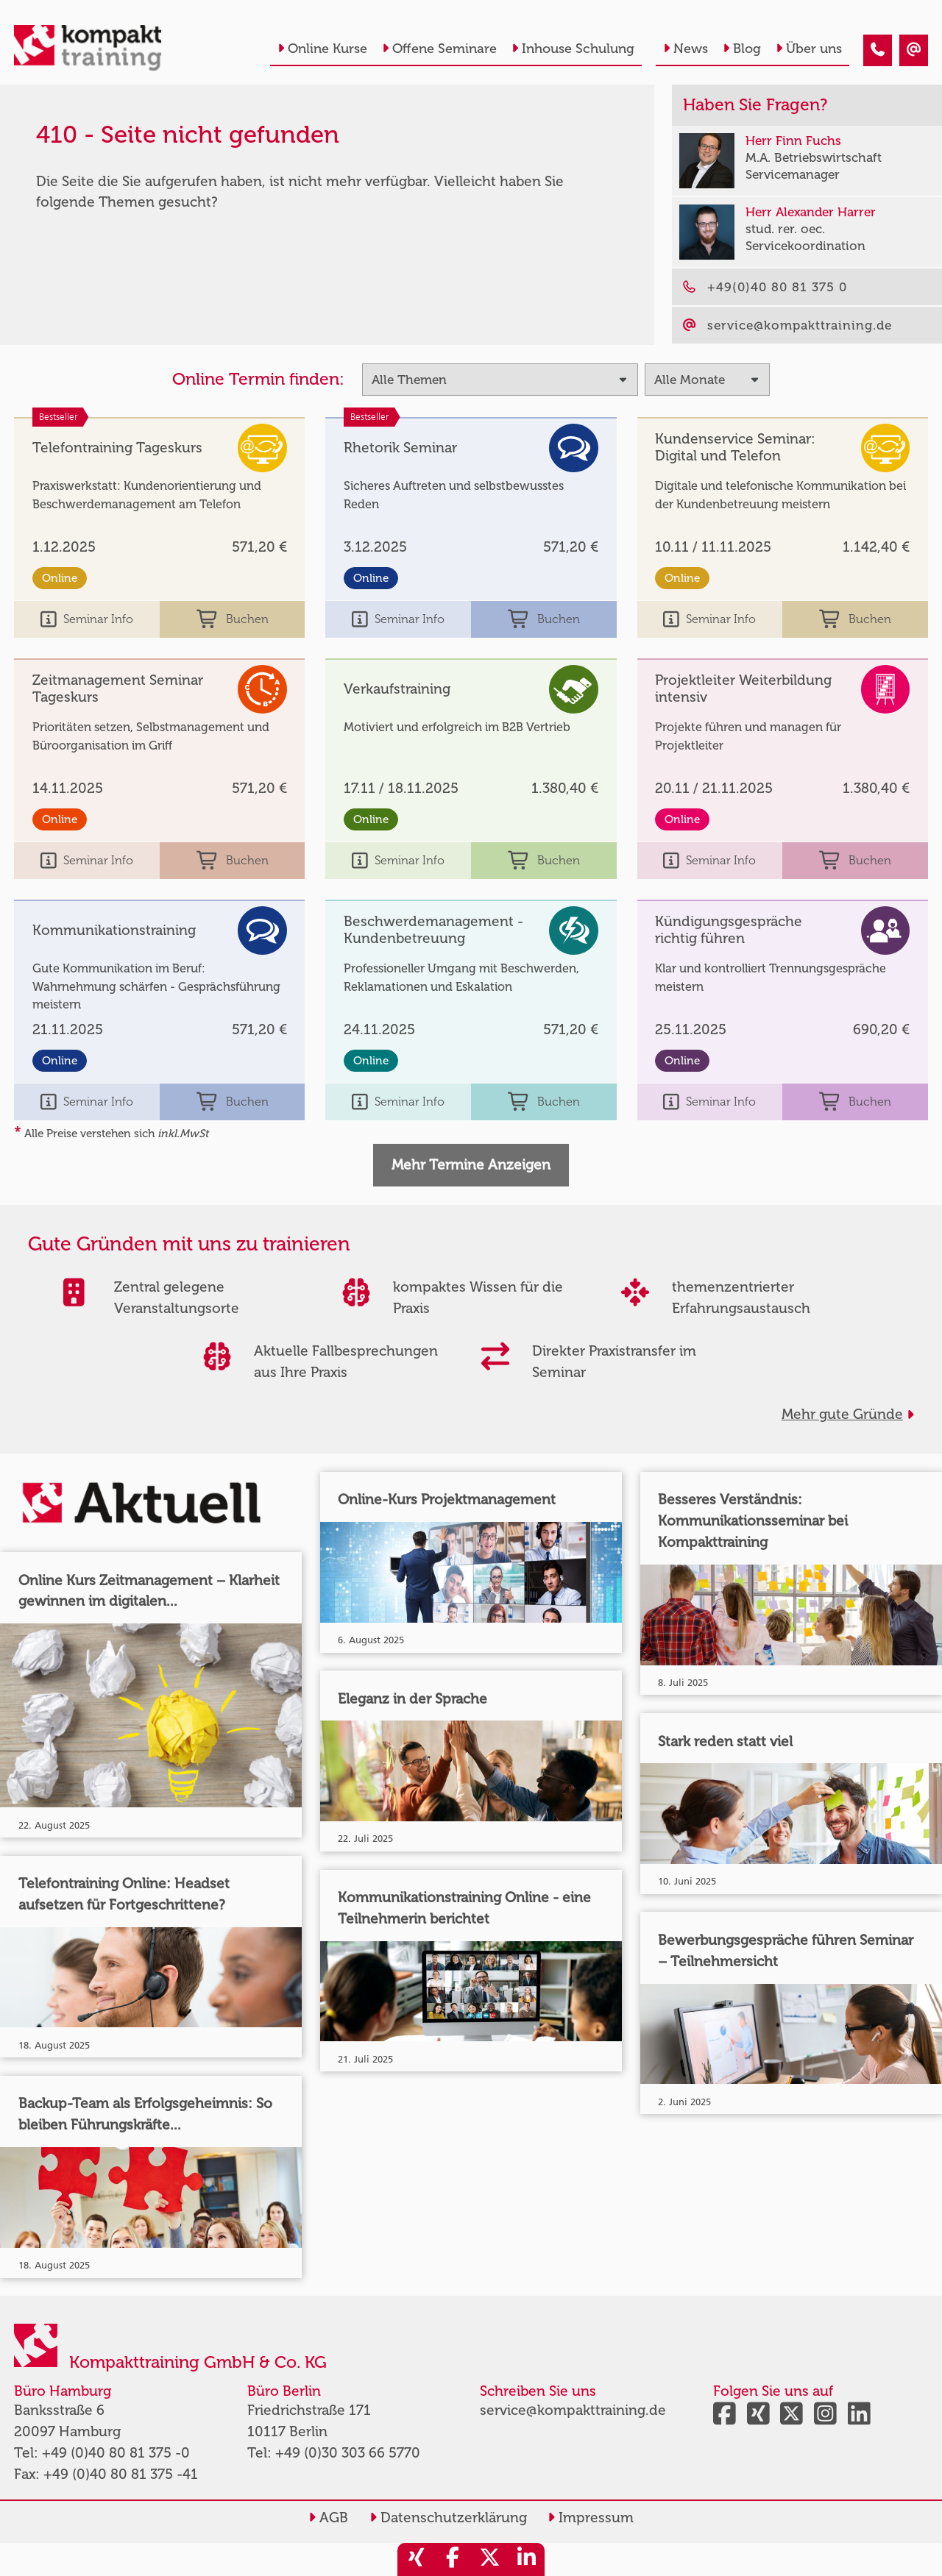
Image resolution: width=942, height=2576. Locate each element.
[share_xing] (415, 2559)
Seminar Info (86, 620)
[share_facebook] (452, 2559)
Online (59, 578)
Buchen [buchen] (232, 620)
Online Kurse (322, 48)
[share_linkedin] (526, 2559)
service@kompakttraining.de (573, 2410)
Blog (742, 48)
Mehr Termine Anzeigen (471, 1164)
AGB (328, 2517)
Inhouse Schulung (572, 48)
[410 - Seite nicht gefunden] (877, 50)
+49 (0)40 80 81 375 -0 (116, 2452)
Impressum (591, 2517)
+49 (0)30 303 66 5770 (347, 2452)
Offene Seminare (439, 48)
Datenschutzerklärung (448, 2517)
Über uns (809, 48)
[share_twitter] (489, 2559)
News (685, 48)
